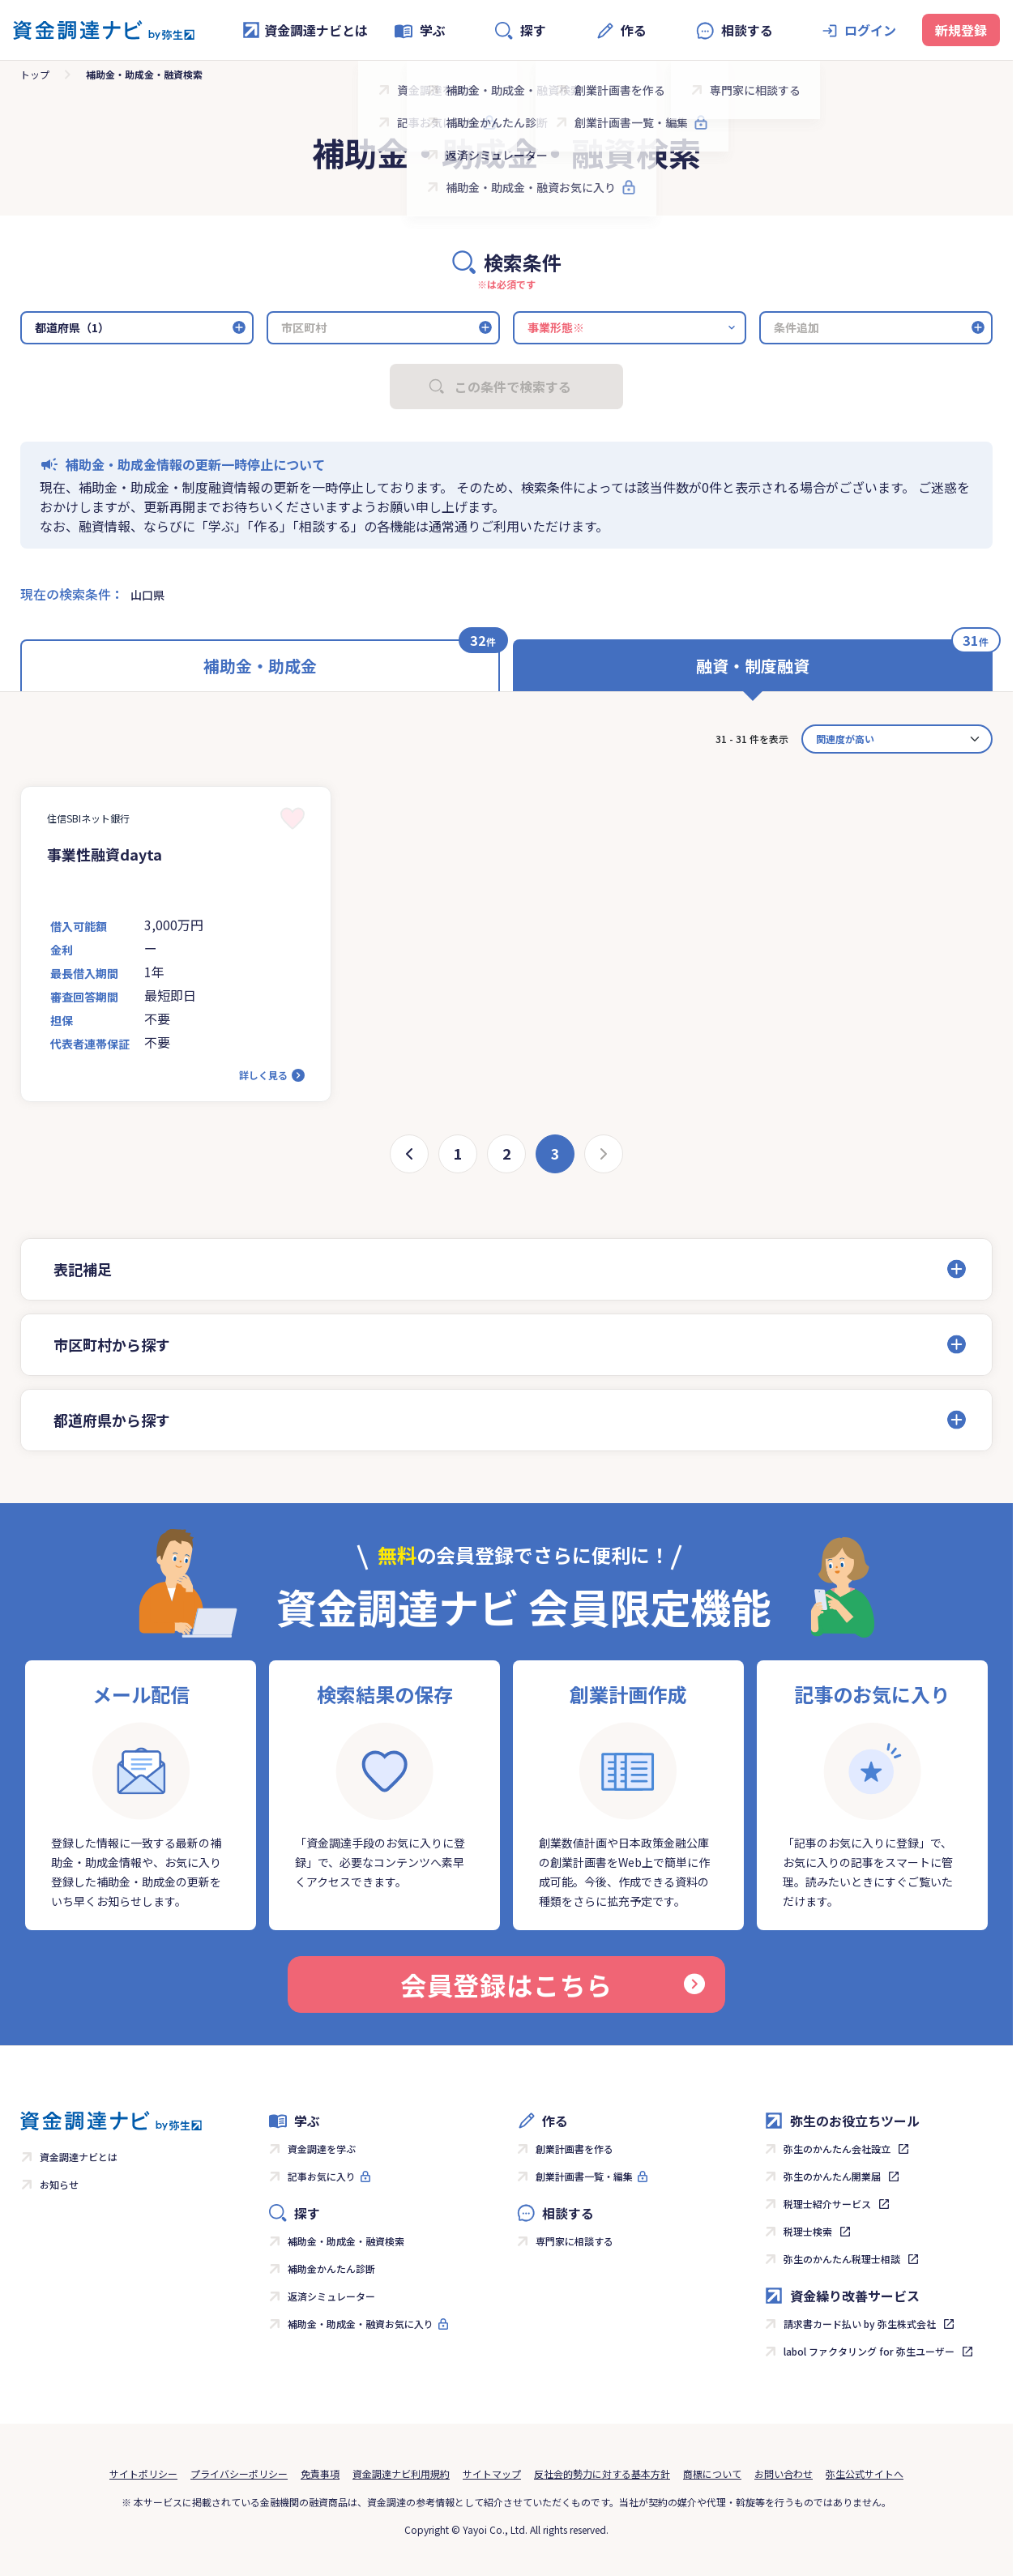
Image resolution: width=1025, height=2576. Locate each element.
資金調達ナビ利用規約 (401, 2473)
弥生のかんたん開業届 (832, 2176)
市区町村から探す (111, 1344)
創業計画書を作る (574, 2148)
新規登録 (961, 30)
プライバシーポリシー (239, 2473)
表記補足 (82, 1268)
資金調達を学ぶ (322, 2148)
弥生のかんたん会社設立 (837, 2148)
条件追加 (796, 327)
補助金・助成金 (260, 665)
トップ (34, 74)
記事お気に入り (322, 2176)
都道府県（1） (72, 327)
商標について (712, 2473)
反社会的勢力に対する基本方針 (602, 2473)
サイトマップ (492, 2473)
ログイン (870, 30)
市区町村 (304, 327)
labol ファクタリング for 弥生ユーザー (869, 2351)
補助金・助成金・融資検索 (346, 2241)
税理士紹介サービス (827, 2204)
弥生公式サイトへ (864, 2473)
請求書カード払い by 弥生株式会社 (860, 2323)
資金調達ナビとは (304, 30)
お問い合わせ (783, 2473)
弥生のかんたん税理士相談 (842, 2259)
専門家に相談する (574, 2241)
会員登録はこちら (552, 1984)
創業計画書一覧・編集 (584, 2176)
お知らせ (59, 2184)
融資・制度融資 (752, 665)
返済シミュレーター (331, 2296)
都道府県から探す (111, 1419)
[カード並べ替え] (897, 739)
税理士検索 (808, 2231)
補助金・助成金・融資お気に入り (360, 2323)
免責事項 (320, 2473)
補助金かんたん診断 (331, 2268)
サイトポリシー (143, 2473)
